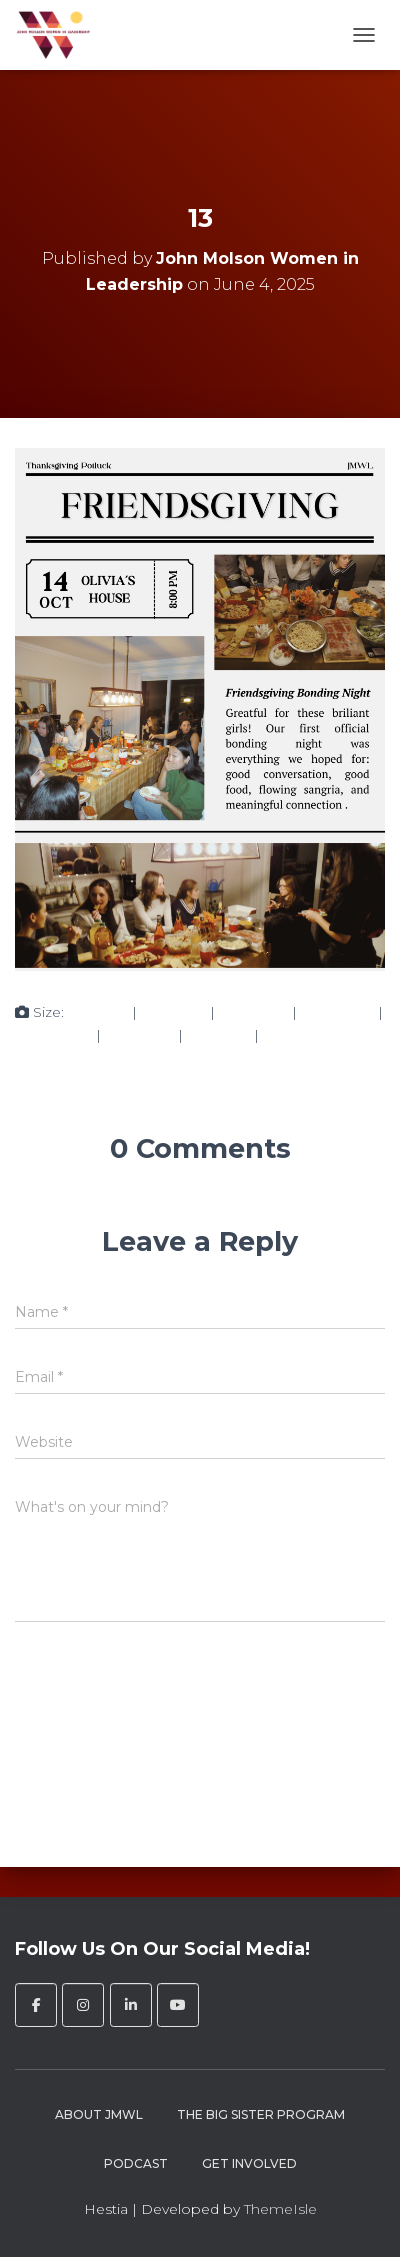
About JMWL (99, 2114)
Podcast (136, 2163)
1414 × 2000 (304, 1035)
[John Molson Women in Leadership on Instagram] (83, 2005)
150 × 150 (98, 1012)
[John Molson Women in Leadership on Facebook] (36, 2005)
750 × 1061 (253, 1012)
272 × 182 (218, 1035)
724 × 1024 (337, 1012)
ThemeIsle (280, 2209)
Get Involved (249, 2163)
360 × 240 (139, 1035)
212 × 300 (173, 1012)
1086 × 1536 (53, 1035)
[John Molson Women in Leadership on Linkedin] (131, 2005)
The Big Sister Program (261, 2114)
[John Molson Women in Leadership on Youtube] (178, 2005)
